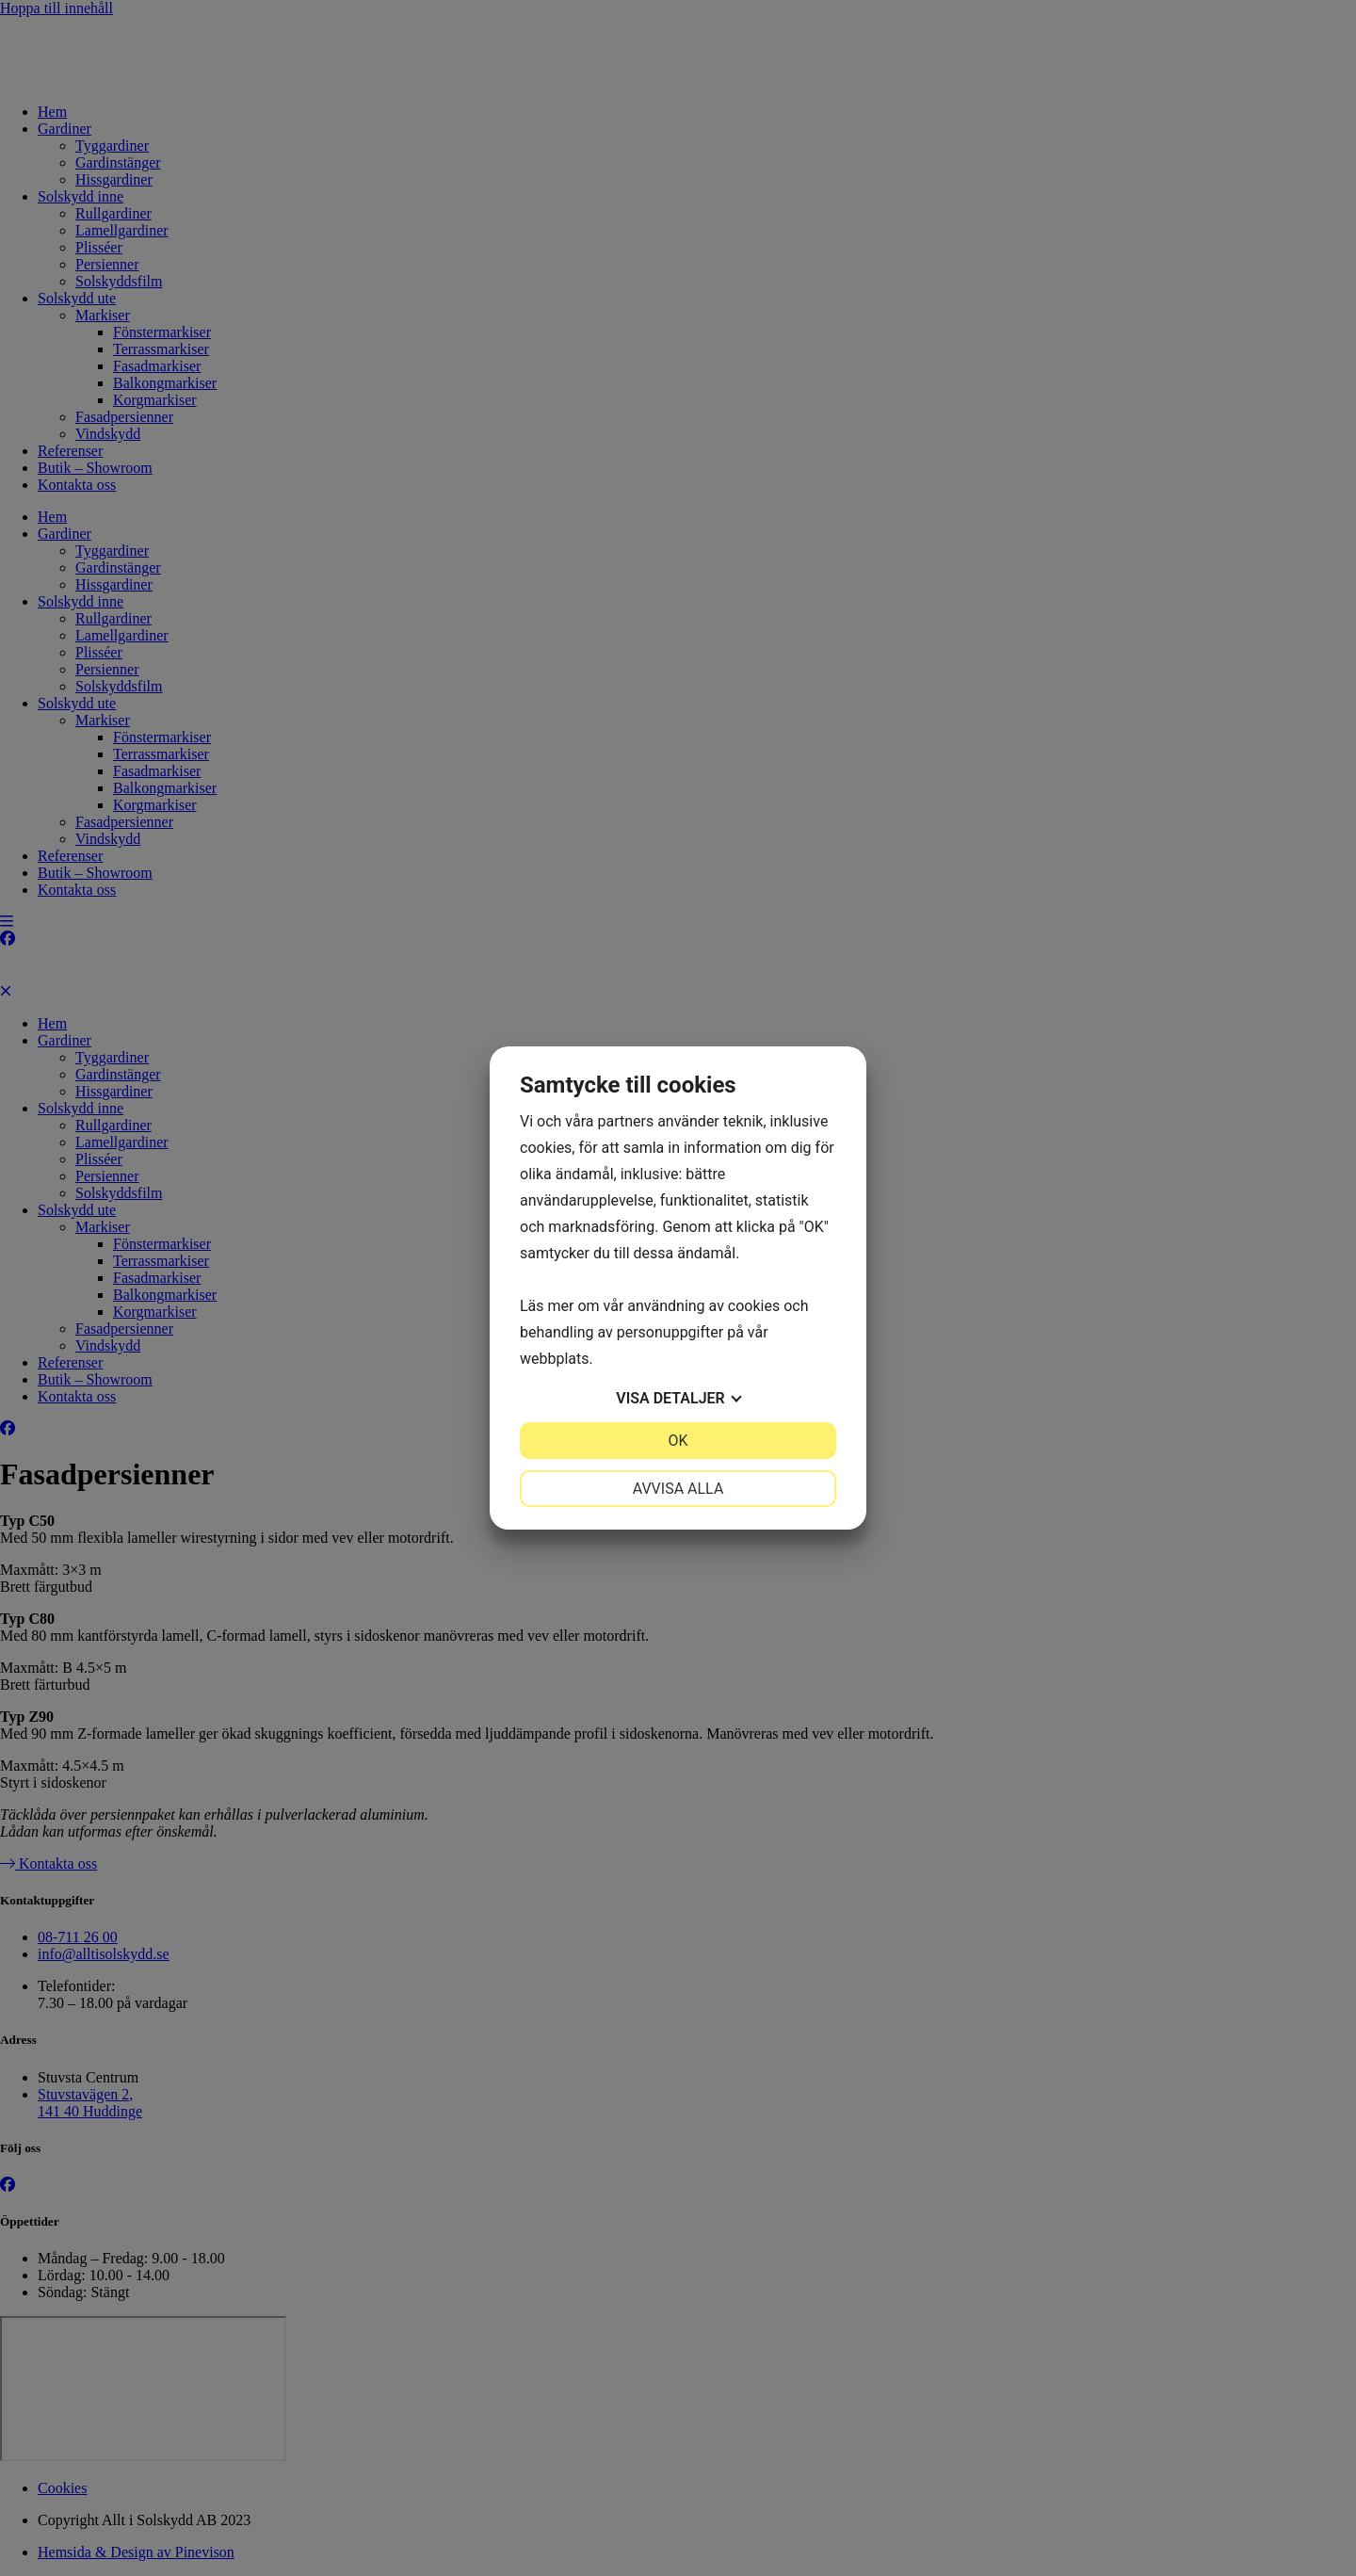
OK (677, 1441)
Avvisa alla (678, 1489)
